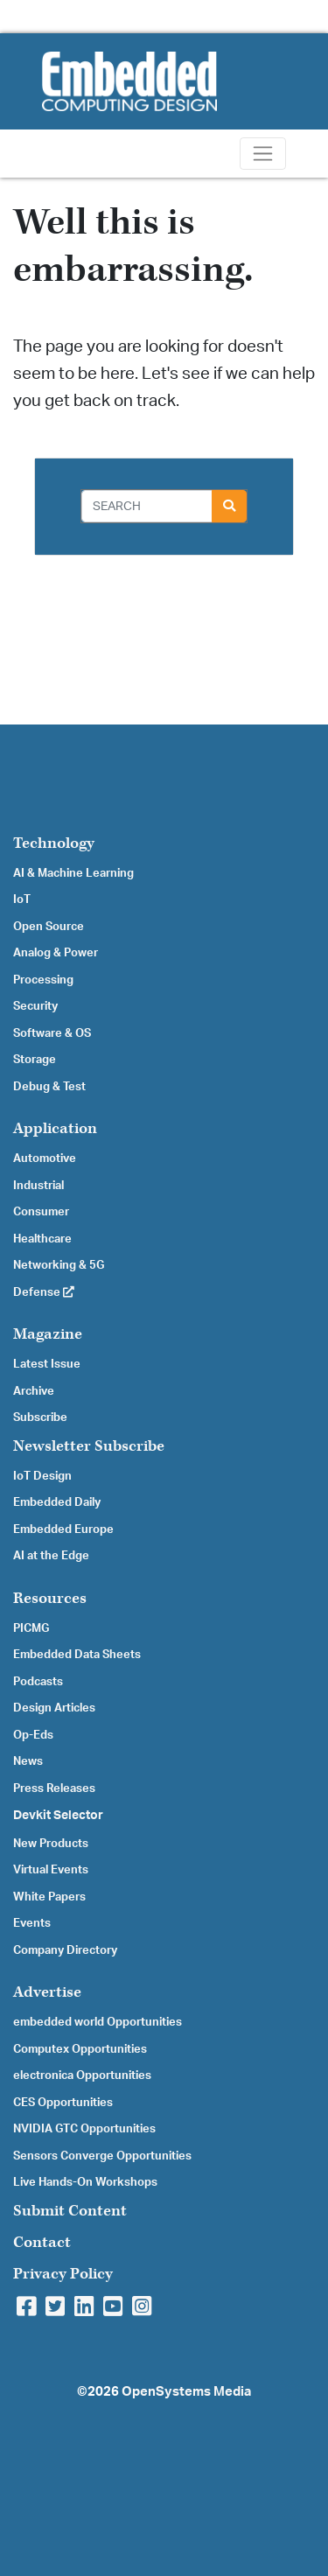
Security (35, 1006)
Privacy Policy (63, 2274)
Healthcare (42, 1239)
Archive (33, 1391)
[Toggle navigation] (263, 153)
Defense (43, 1292)
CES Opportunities (63, 2102)
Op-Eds (33, 1735)
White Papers (49, 1897)
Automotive (44, 1158)
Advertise (47, 1992)
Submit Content (70, 2211)
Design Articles (54, 1708)
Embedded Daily (57, 1502)
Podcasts (38, 1681)
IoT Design (42, 1476)
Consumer (41, 1212)
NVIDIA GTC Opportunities (84, 2129)
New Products (50, 1843)
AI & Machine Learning (73, 873)
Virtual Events (50, 1870)
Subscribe (40, 1417)
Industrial (38, 1185)
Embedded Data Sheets (77, 1654)
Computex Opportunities (80, 2049)
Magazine (47, 1334)
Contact (42, 2242)
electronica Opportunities (82, 2075)
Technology (53, 843)
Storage (34, 1059)
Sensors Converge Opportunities (102, 2156)
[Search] (147, 506)
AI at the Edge (51, 1555)
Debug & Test (49, 1087)
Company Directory (65, 1950)
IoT (22, 899)
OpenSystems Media (186, 2391)
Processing (43, 980)
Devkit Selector (58, 1816)
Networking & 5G (58, 1265)
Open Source (48, 926)
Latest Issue (46, 1364)
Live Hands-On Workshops (85, 2182)
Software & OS (52, 1033)
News (28, 1761)
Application (55, 1128)
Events (32, 1923)
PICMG (31, 1628)
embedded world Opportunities (97, 2022)
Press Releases (54, 1788)
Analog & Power (55, 953)
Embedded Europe (63, 1529)
